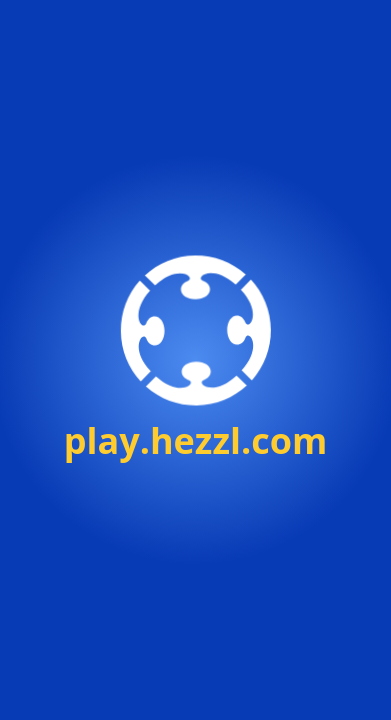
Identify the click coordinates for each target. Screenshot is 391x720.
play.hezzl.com (196, 440)
